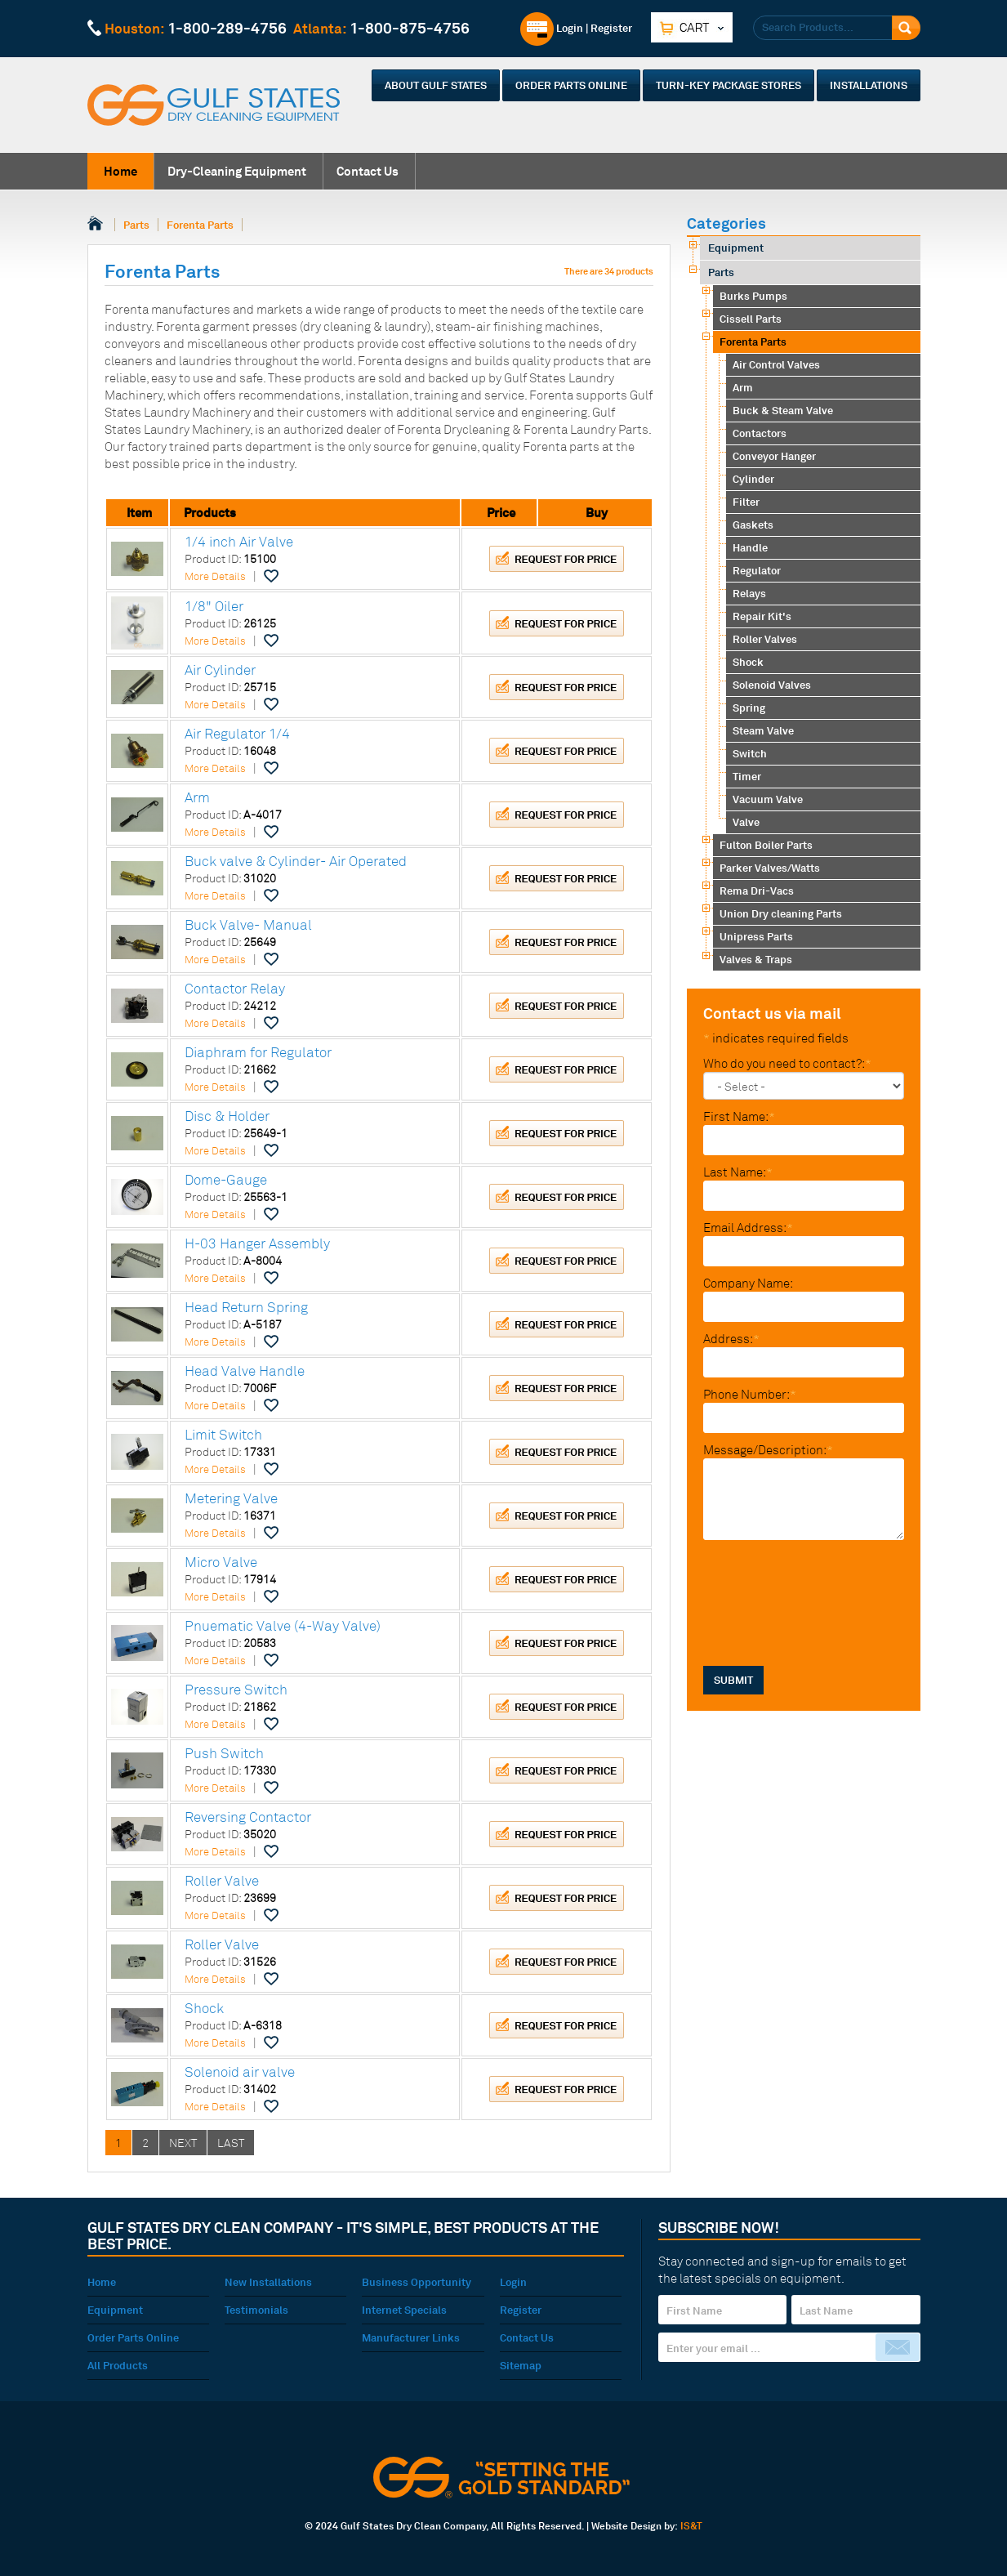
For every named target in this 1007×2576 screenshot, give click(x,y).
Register (611, 27)
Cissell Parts (751, 318)
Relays (749, 593)
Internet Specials (404, 2309)
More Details (215, 576)
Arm (743, 387)
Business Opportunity (416, 2281)
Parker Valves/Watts (770, 867)
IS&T (691, 2526)
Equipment (736, 247)
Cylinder (753, 478)
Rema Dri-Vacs (757, 890)
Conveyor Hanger (774, 455)
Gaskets (753, 524)
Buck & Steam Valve (783, 410)
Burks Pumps (753, 295)
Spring (749, 707)
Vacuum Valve (768, 799)
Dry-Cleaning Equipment (236, 171)
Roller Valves (765, 638)
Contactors (759, 433)
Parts (136, 224)
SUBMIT (733, 1562)
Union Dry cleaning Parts (781, 913)
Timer (747, 776)
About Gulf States (436, 85)
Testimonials (256, 2309)
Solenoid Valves (772, 684)
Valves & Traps (756, 959)
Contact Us (367, 171)
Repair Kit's (762, 616)
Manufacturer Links (411, 2337)
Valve (746, 821)
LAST (230, 2143)
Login (551, 27)
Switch (750, 753)
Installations (868, 85)
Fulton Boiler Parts (766, 844)
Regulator (757, 570)
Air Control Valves (776, 364)
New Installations (268, 2281)
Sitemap (520, 2365)
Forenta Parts (200, 224)
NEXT (183, 2143)
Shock (748, 661)
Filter (746, 501)
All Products (117, 2365)
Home (120, 171)
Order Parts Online (571, 85)
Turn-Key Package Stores (728, 85)
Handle (750, 547)
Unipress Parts (756, 936)
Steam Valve (763, 730)
